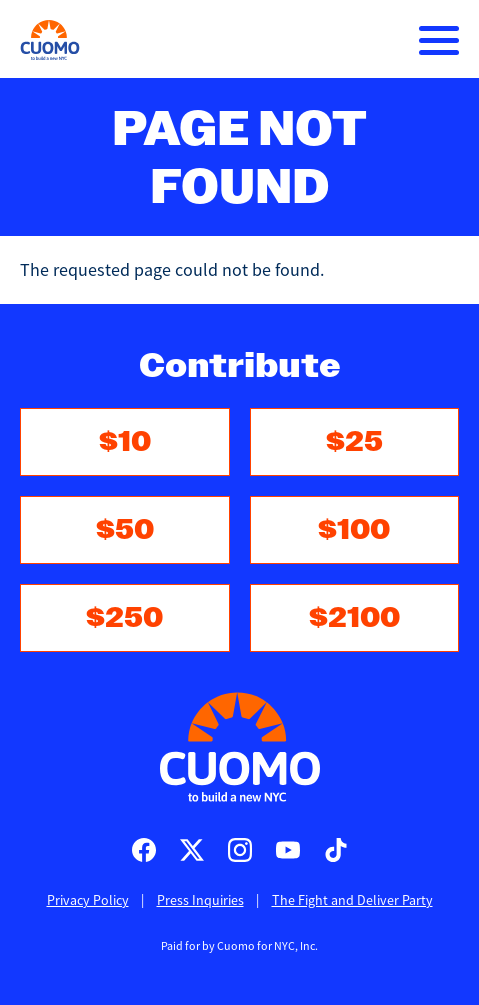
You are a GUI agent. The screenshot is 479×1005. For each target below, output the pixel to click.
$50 (125, 529)
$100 (354, 529)
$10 (125, 441)
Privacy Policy (88, 900)
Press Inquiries (200, 900)
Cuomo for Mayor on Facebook (144, 850)
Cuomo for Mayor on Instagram (240, 850)
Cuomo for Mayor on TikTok (336, 850)
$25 (354, 441)
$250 (124, 617)
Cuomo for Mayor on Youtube (288, 850)
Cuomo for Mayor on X (192, 850)
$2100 (354, 617)
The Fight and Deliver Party (352, 900)
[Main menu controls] (439, 40)
